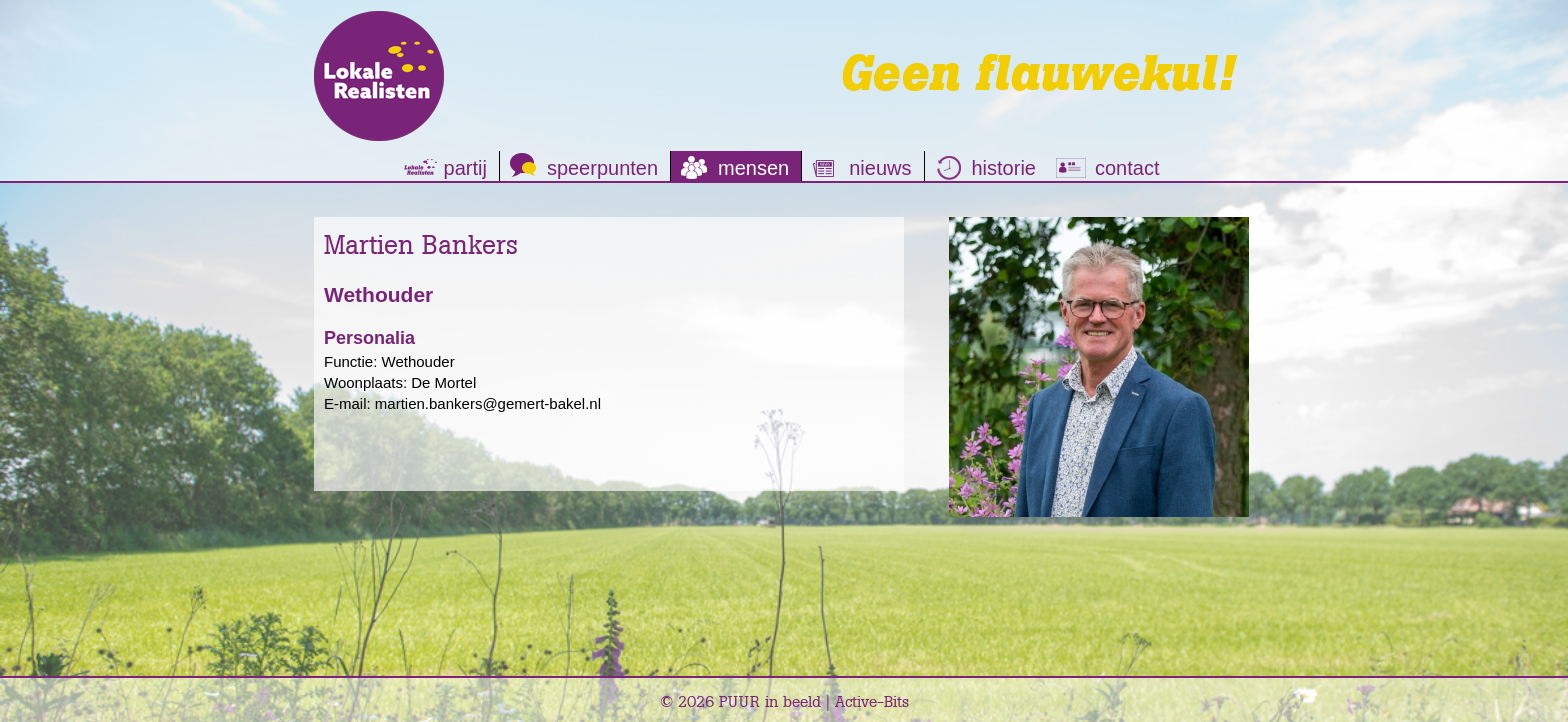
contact (1127, 168)
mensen (753, 168)
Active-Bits (872, 701)
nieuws (880, 168)
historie (1004, 168)
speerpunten (602, 168)
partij (465, 168)
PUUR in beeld (770, 701)
